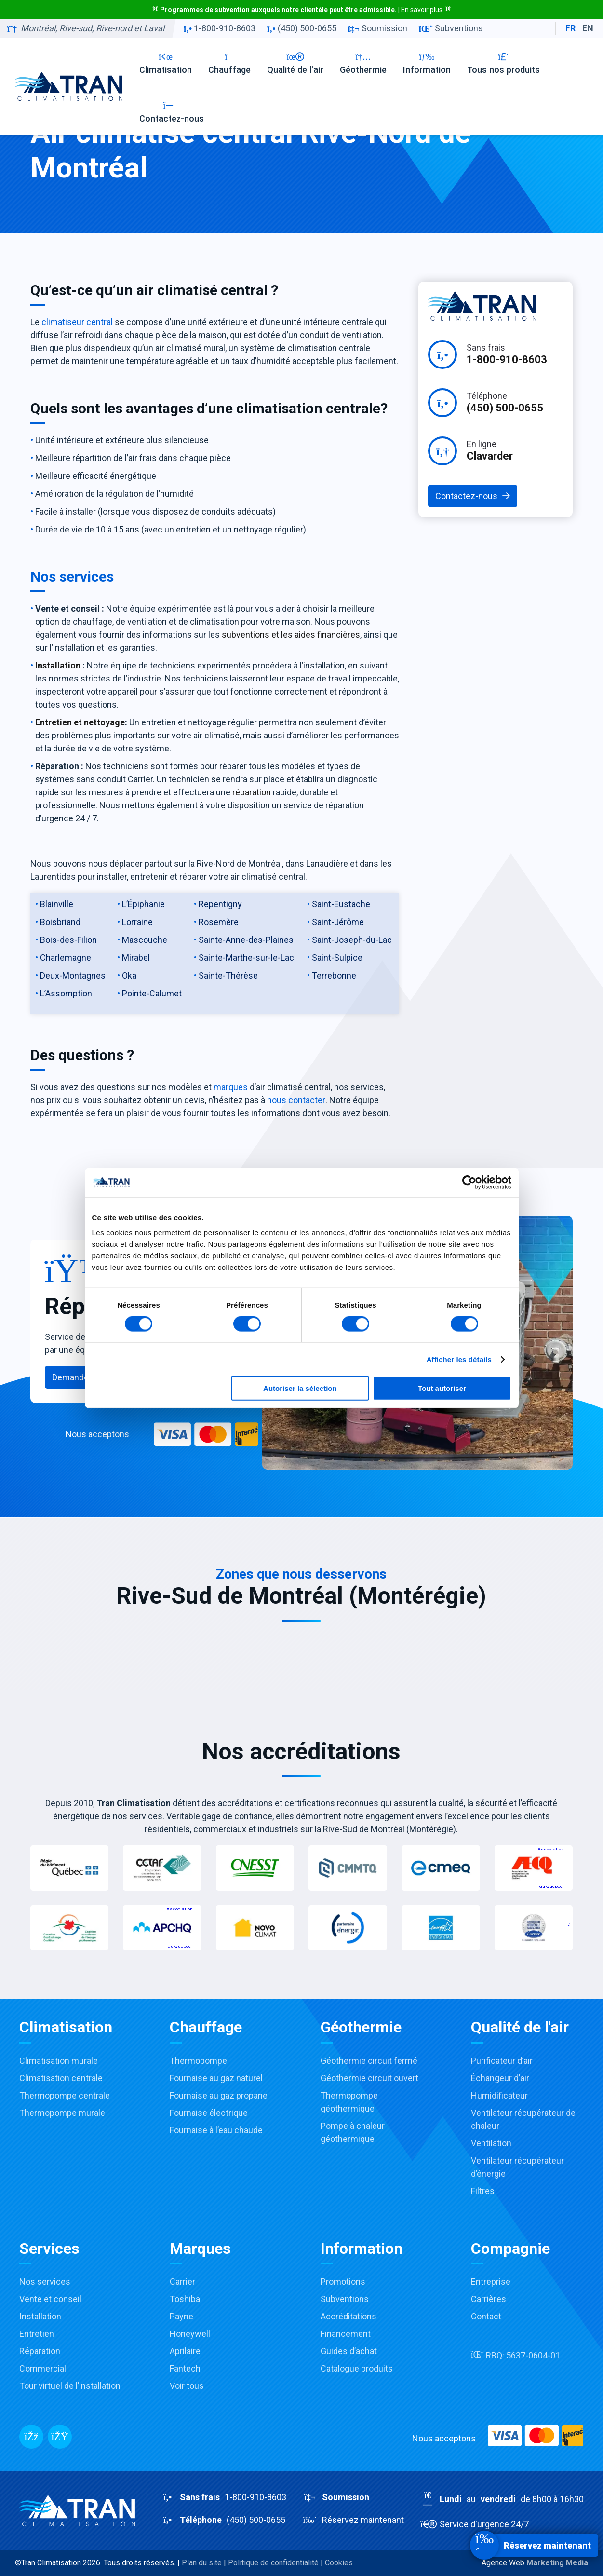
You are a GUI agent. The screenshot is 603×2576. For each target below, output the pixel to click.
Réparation (39, 2351)
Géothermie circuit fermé (369, 2061)
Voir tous (187, 2386)
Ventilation (491, 2143)
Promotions (343, 2281)
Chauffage (229, 63)
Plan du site (202, 2562)
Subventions (451, 28)
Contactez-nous (171, 112)
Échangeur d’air (500, 2078)
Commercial (42, 2368)
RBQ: (515, 2355)
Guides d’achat (349, 2351)
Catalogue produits (357, 2368)
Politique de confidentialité (273, 2562)
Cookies (339, 2562)
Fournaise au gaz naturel (216, 2078)
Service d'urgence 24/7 (474, 2524)
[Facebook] (31, 2437)
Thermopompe (198, 2061)
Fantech (185, 2368)
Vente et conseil (50, 2299)
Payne (181, 2316)
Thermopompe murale (62, 2113)
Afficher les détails (459, 1359)
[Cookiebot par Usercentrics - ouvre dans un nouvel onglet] (469, 1182)
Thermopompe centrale (64, 2095)
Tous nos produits (503, 63)
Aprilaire (185, 2351)
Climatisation (165, 63)
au (502, 2499)
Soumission (377, 28)
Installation (40, 2316)
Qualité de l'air (295, 63)
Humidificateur (499, 2095)
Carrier (182, 2281)
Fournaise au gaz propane (219, 2095)
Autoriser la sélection (300, 1388)
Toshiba (185, 2299)
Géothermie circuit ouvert (369, 2078)
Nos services (44, 2281)
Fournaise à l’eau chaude (216, 2130)
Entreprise (490, 2281)
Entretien (36, 2334)
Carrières (488, 2299)
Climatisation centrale (61, 2078)
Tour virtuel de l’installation (70, 2386)
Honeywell (190, 2334)
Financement (346, 2334)
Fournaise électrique (209, 2113)
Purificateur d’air (502, 2061)
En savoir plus (421, 10)
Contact (486, 2316)
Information (427, 63)
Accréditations (348, 2316)
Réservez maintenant (353, 2520)
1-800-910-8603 (219, 28)
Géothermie (363, 63)
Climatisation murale (58, 2061)
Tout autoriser (442, 1388)
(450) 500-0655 (301, 28)
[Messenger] (60, 2437)
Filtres (483, 2191)
